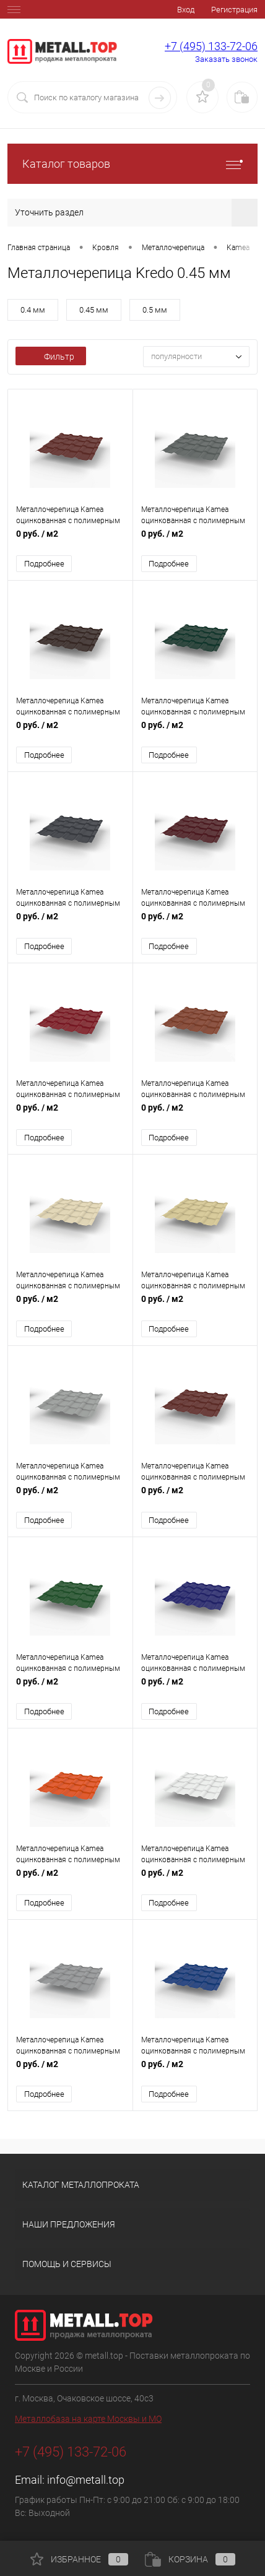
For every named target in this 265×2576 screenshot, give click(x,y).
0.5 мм (154, 309)
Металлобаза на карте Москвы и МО (88, 2419)
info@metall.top (85, 2479)
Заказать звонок (226, 59)
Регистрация (234, 9)
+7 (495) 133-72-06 (211, 46)
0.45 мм (93, 309)
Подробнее (44, 563)
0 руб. (70, 540)
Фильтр (50, 357)
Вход (185, 9)
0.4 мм (32, 309)
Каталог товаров (132, 164)
